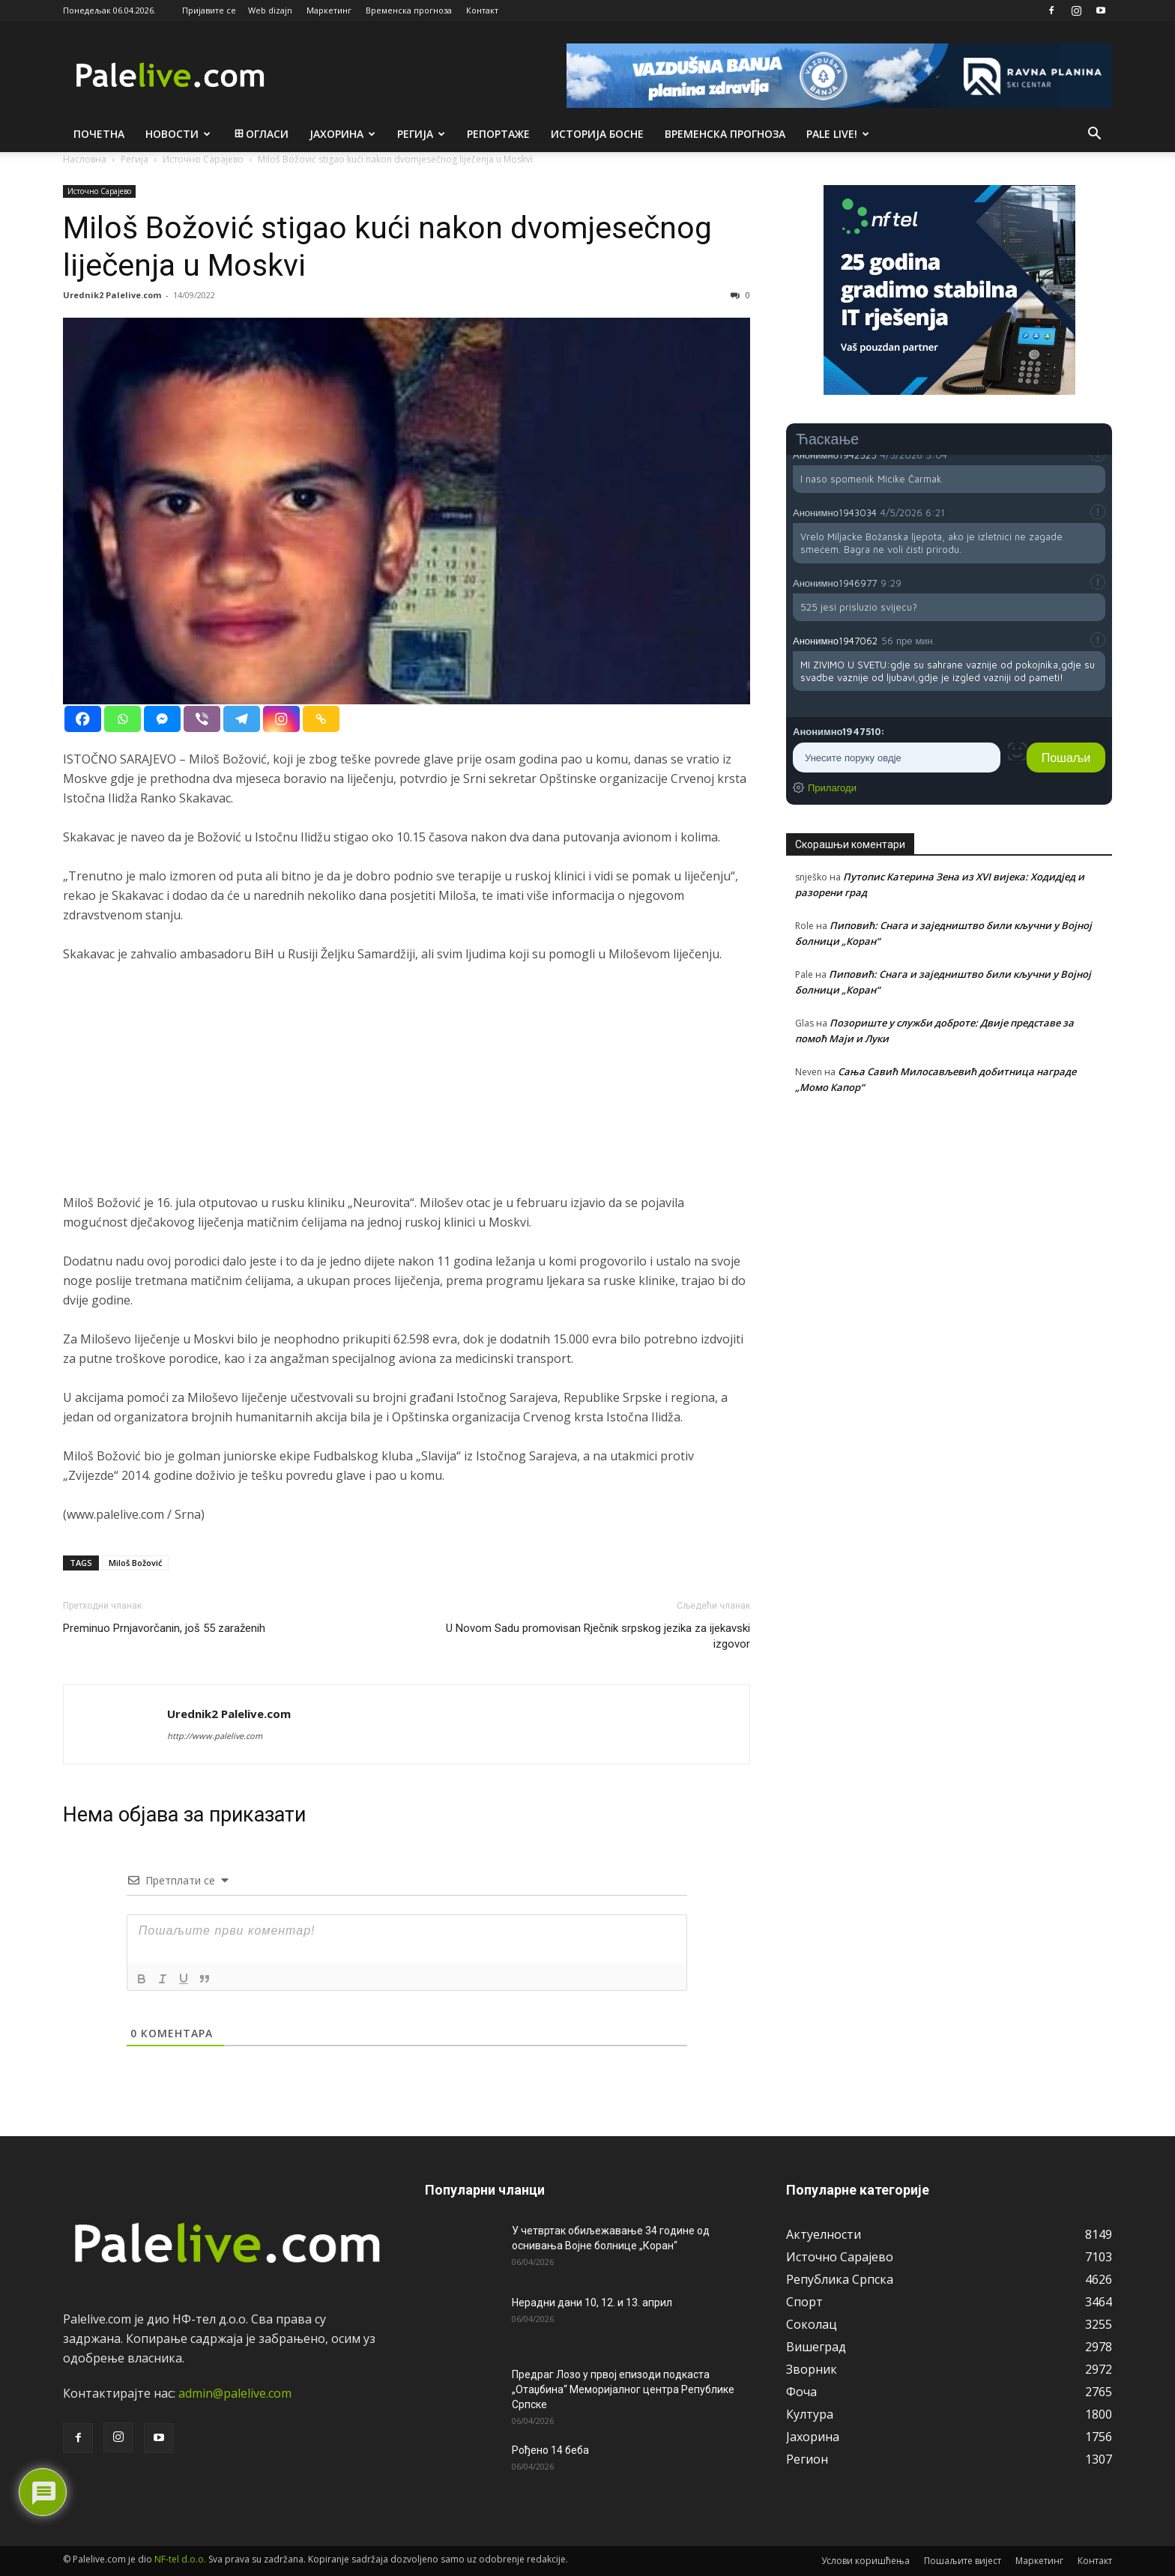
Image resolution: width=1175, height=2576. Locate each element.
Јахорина (342, 134)
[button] (1094, 135)
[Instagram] (281, 719)
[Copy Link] (321, 719)
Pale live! (837, 134)
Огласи (260, 134)
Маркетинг (328, 10)
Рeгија (421, 134)
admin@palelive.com (235, 2393)
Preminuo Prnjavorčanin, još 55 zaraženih (164, 1628)
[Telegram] (241, 719)
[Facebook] (82, 719)
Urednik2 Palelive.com (112, 294)
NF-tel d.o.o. (180, 2559)
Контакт (482, 10)
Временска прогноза (409, 10)
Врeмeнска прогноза (725, 134)
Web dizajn (270, 10)
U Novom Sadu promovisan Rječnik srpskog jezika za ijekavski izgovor (598, 1636)
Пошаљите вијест (962, 2560)
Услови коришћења (865, 2560)
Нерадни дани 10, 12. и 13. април (592, 2303)
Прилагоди (832, 787)
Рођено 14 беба (550, 2450)
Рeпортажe (498, 134)
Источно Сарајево (99, 191)
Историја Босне (597, 134)
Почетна (98, 134)
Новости (178, 134)
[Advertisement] (406, 1088)
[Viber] (202, 719)
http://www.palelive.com (214, 1735)
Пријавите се (209, 10)
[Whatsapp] (122, 719)
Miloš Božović (135, 1562)
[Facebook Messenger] (162, 719)
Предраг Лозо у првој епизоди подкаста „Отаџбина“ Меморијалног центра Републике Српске (623, 2389)
